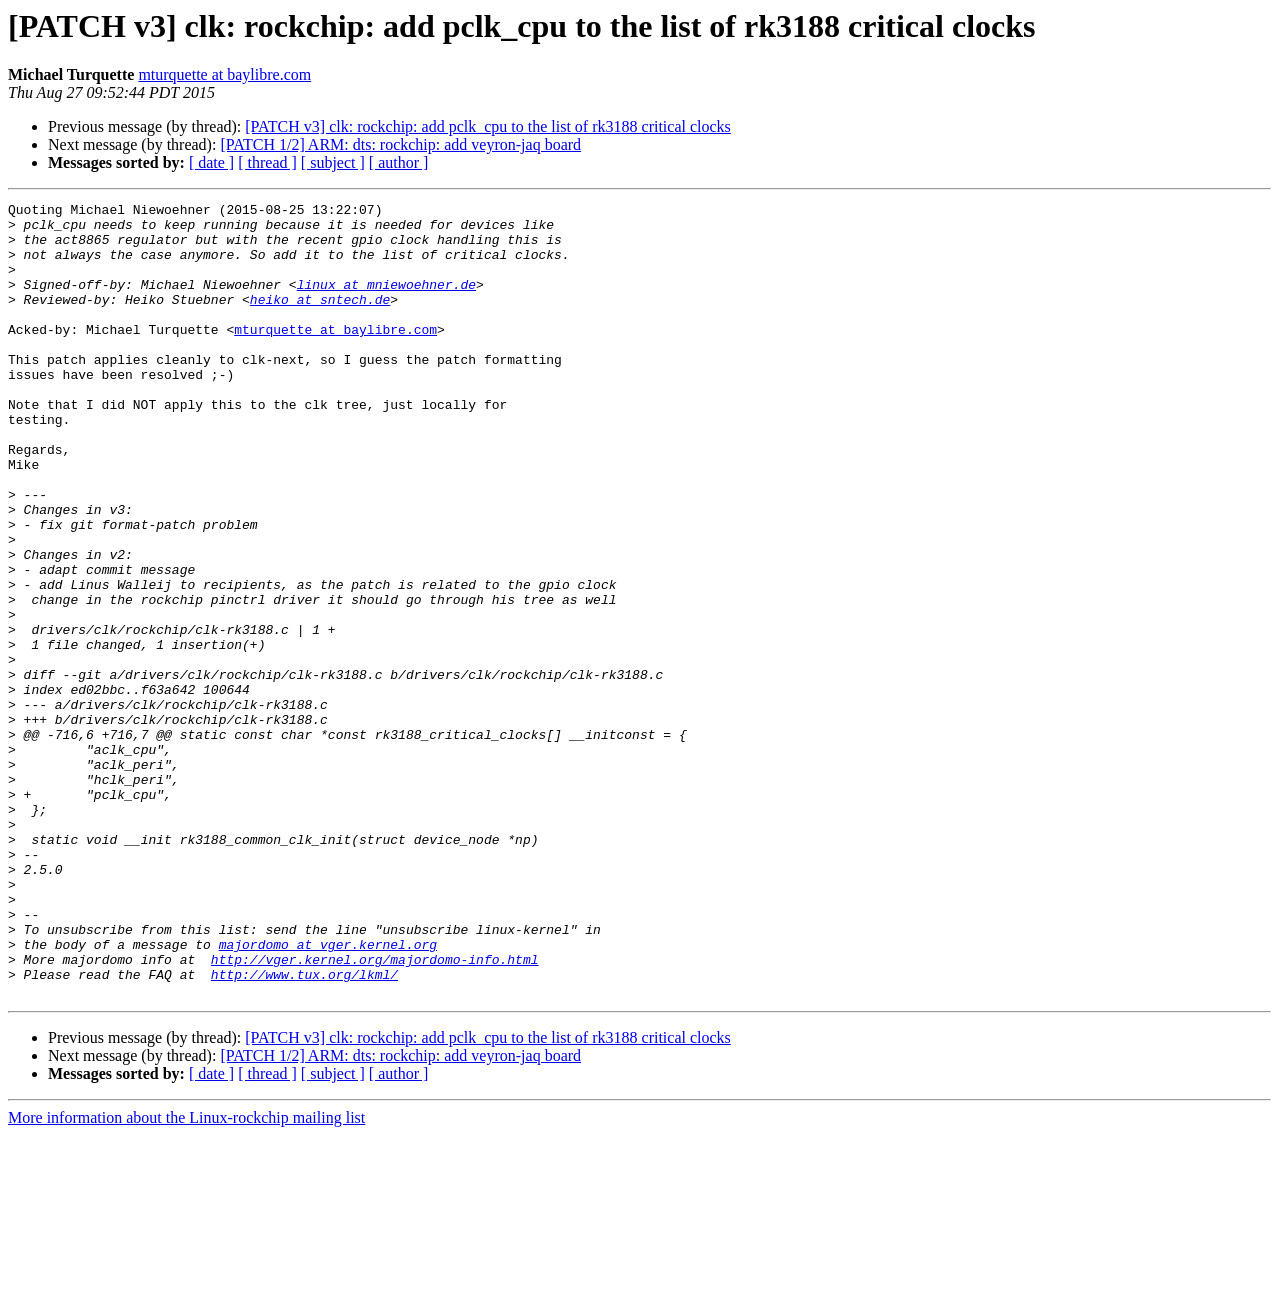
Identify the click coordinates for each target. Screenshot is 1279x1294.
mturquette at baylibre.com (224, 74)
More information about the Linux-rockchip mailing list (186, 1276)
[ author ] (399, 162)
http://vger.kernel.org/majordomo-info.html (375, 1112)
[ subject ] (333, 162)
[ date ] (211, 162)
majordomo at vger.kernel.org (328, 1094)
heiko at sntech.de (320, 320)
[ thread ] (267, 162)
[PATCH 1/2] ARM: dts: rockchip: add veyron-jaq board (400, 144)
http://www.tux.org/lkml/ (304, 1130)
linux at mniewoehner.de (386, 302)
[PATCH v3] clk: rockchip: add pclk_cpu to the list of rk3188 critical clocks (488, 126)
